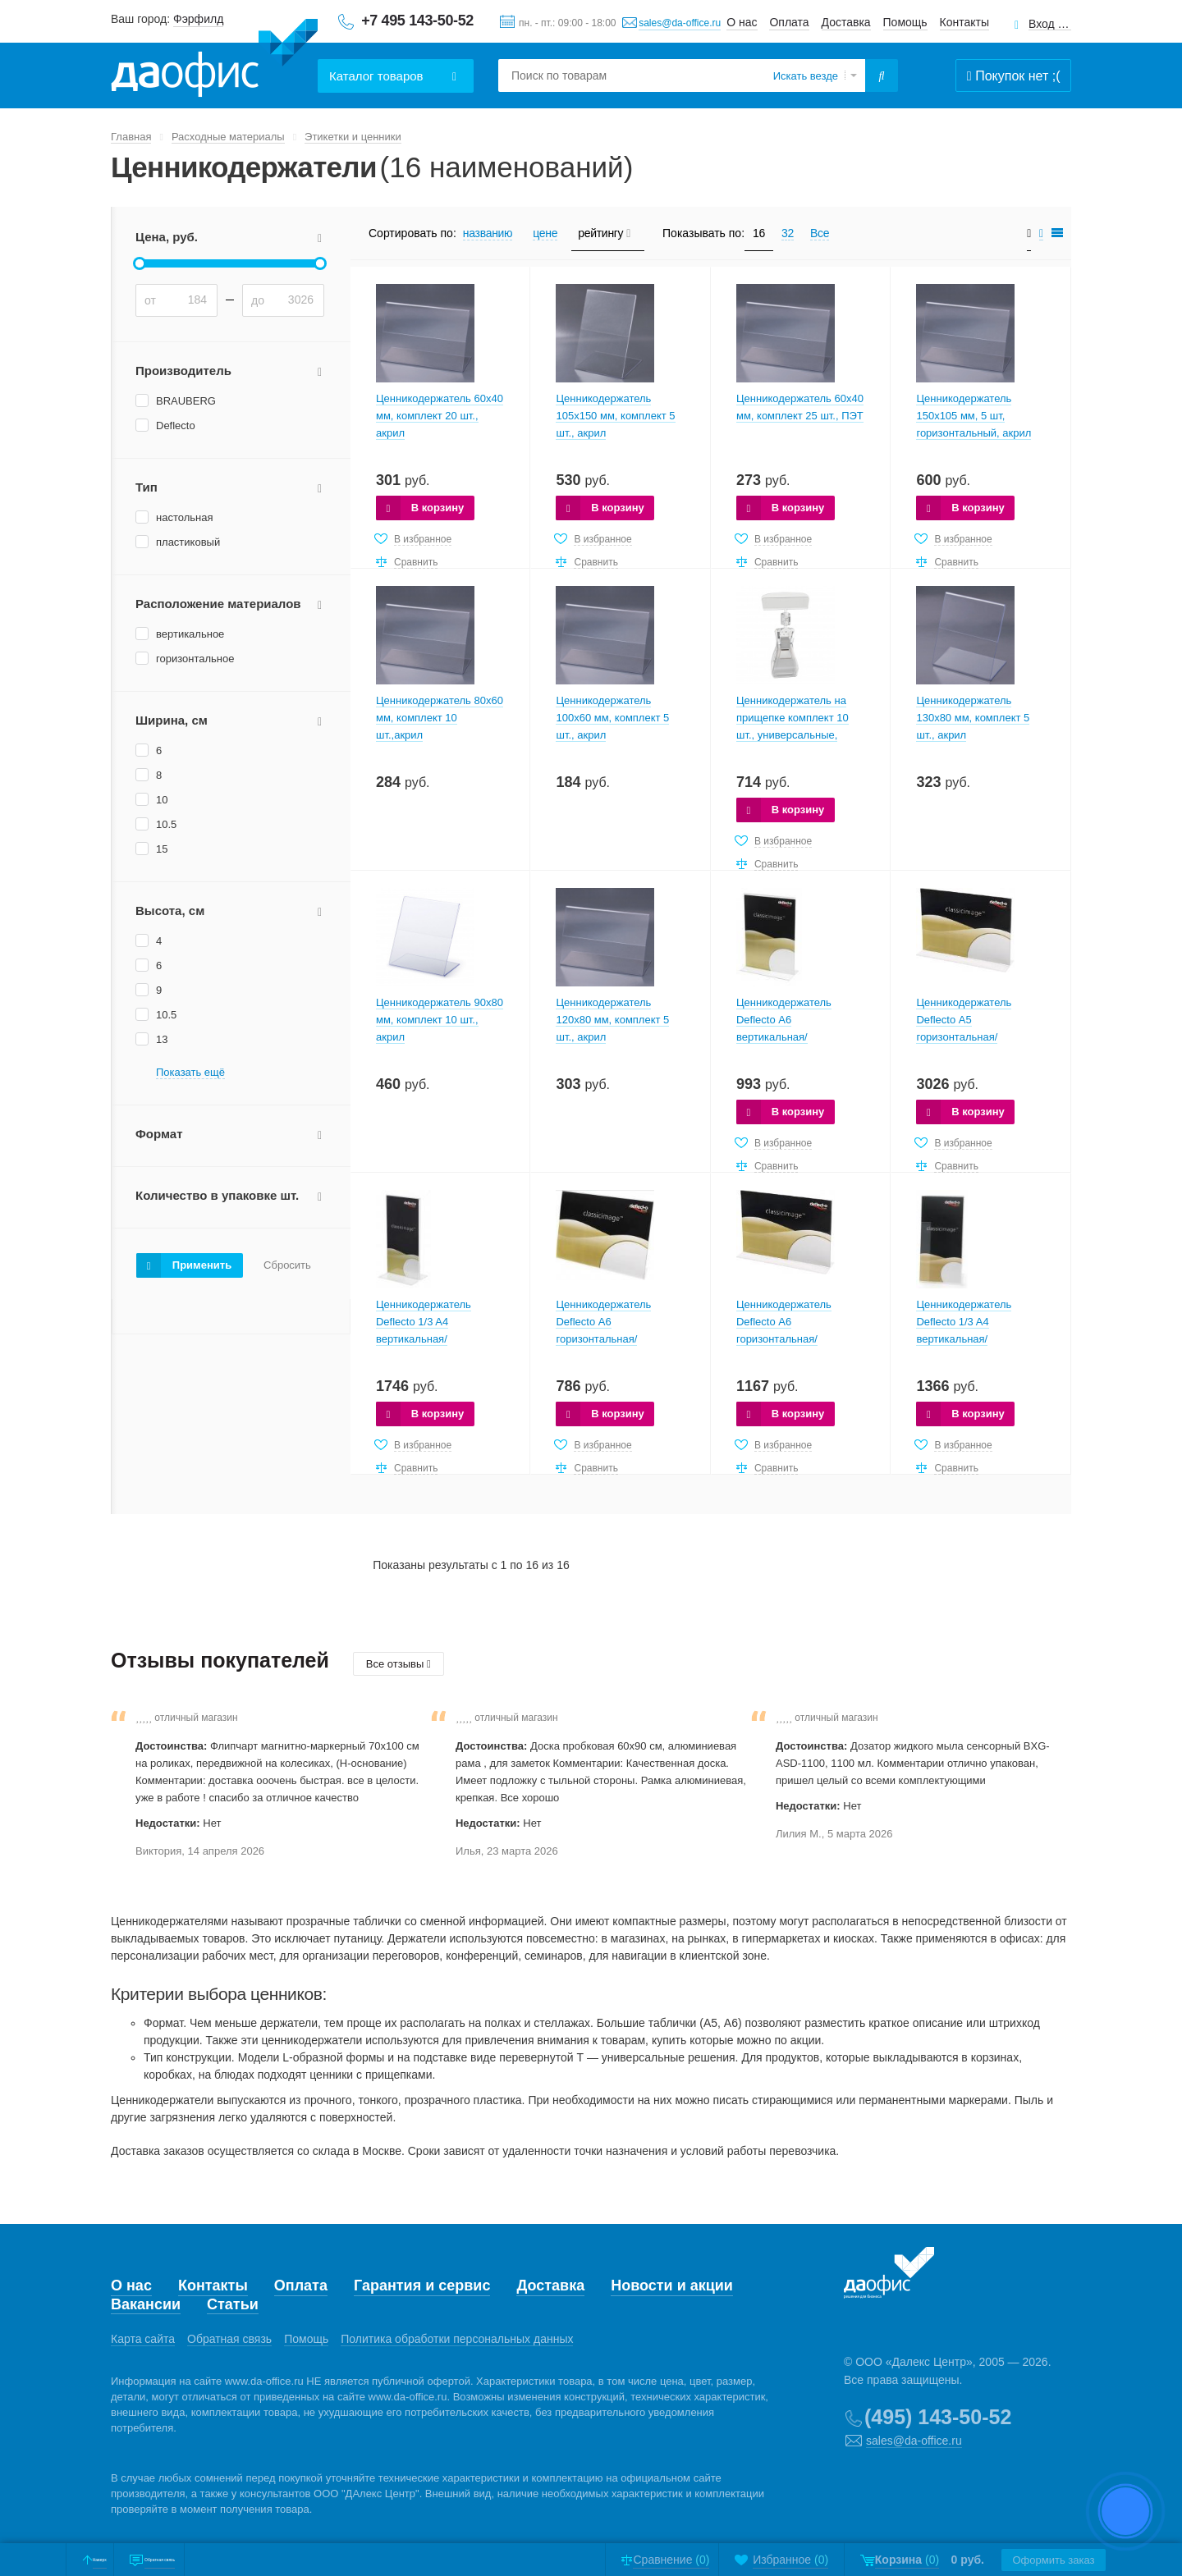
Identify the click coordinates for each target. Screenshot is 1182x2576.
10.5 (166, 824)
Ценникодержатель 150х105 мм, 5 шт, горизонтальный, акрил (973, 415)
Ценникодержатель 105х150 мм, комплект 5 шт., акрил (615, 415)
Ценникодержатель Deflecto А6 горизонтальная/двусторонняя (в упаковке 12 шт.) (800, 1339)
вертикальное (190, 634)
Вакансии (146, 2304)
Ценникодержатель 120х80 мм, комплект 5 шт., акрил (612, 1019)
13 (161, 1039)
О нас (741, 22)
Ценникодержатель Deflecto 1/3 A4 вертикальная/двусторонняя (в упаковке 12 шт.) (439, 1339)
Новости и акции (672, 2285)
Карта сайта (143, 2338)
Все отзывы (398, 1664)
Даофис (214, 58)
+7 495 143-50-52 (417, 20)
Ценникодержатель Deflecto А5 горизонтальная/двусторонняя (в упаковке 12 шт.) (979, 1037)
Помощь (905, 22)
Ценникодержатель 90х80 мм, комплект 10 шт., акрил (439, 1019)
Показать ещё (190, 1072)
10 (161, 800)
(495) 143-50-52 (937, 2416)
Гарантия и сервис (422, 2285)
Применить (201, 1265)
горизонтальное (195, 658)
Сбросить (287, 1265)
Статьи (233, 2304)
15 (161, 849)
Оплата (789, 22)
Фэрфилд (198, 18)
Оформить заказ (1043, 2560)
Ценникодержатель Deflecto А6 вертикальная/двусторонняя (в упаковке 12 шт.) (800, 1037)
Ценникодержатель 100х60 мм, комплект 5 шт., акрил (612, 717)
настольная (184, 517)
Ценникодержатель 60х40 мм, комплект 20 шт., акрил (439, 415)
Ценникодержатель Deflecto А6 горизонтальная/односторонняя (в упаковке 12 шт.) (603, 1339)
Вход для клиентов (1050, 24)
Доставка (846, 22)
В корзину (438, 507)
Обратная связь (229, 2338)
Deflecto (175, 425)
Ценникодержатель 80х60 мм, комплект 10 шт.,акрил (439, 717)
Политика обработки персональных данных (457, 2338)
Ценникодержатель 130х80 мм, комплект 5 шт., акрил (972, 717)
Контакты (964, 22)
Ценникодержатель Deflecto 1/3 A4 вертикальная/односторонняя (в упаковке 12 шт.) (963, 1339)
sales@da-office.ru (680, 23)
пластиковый (188, 542)
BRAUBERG (186, 401)
